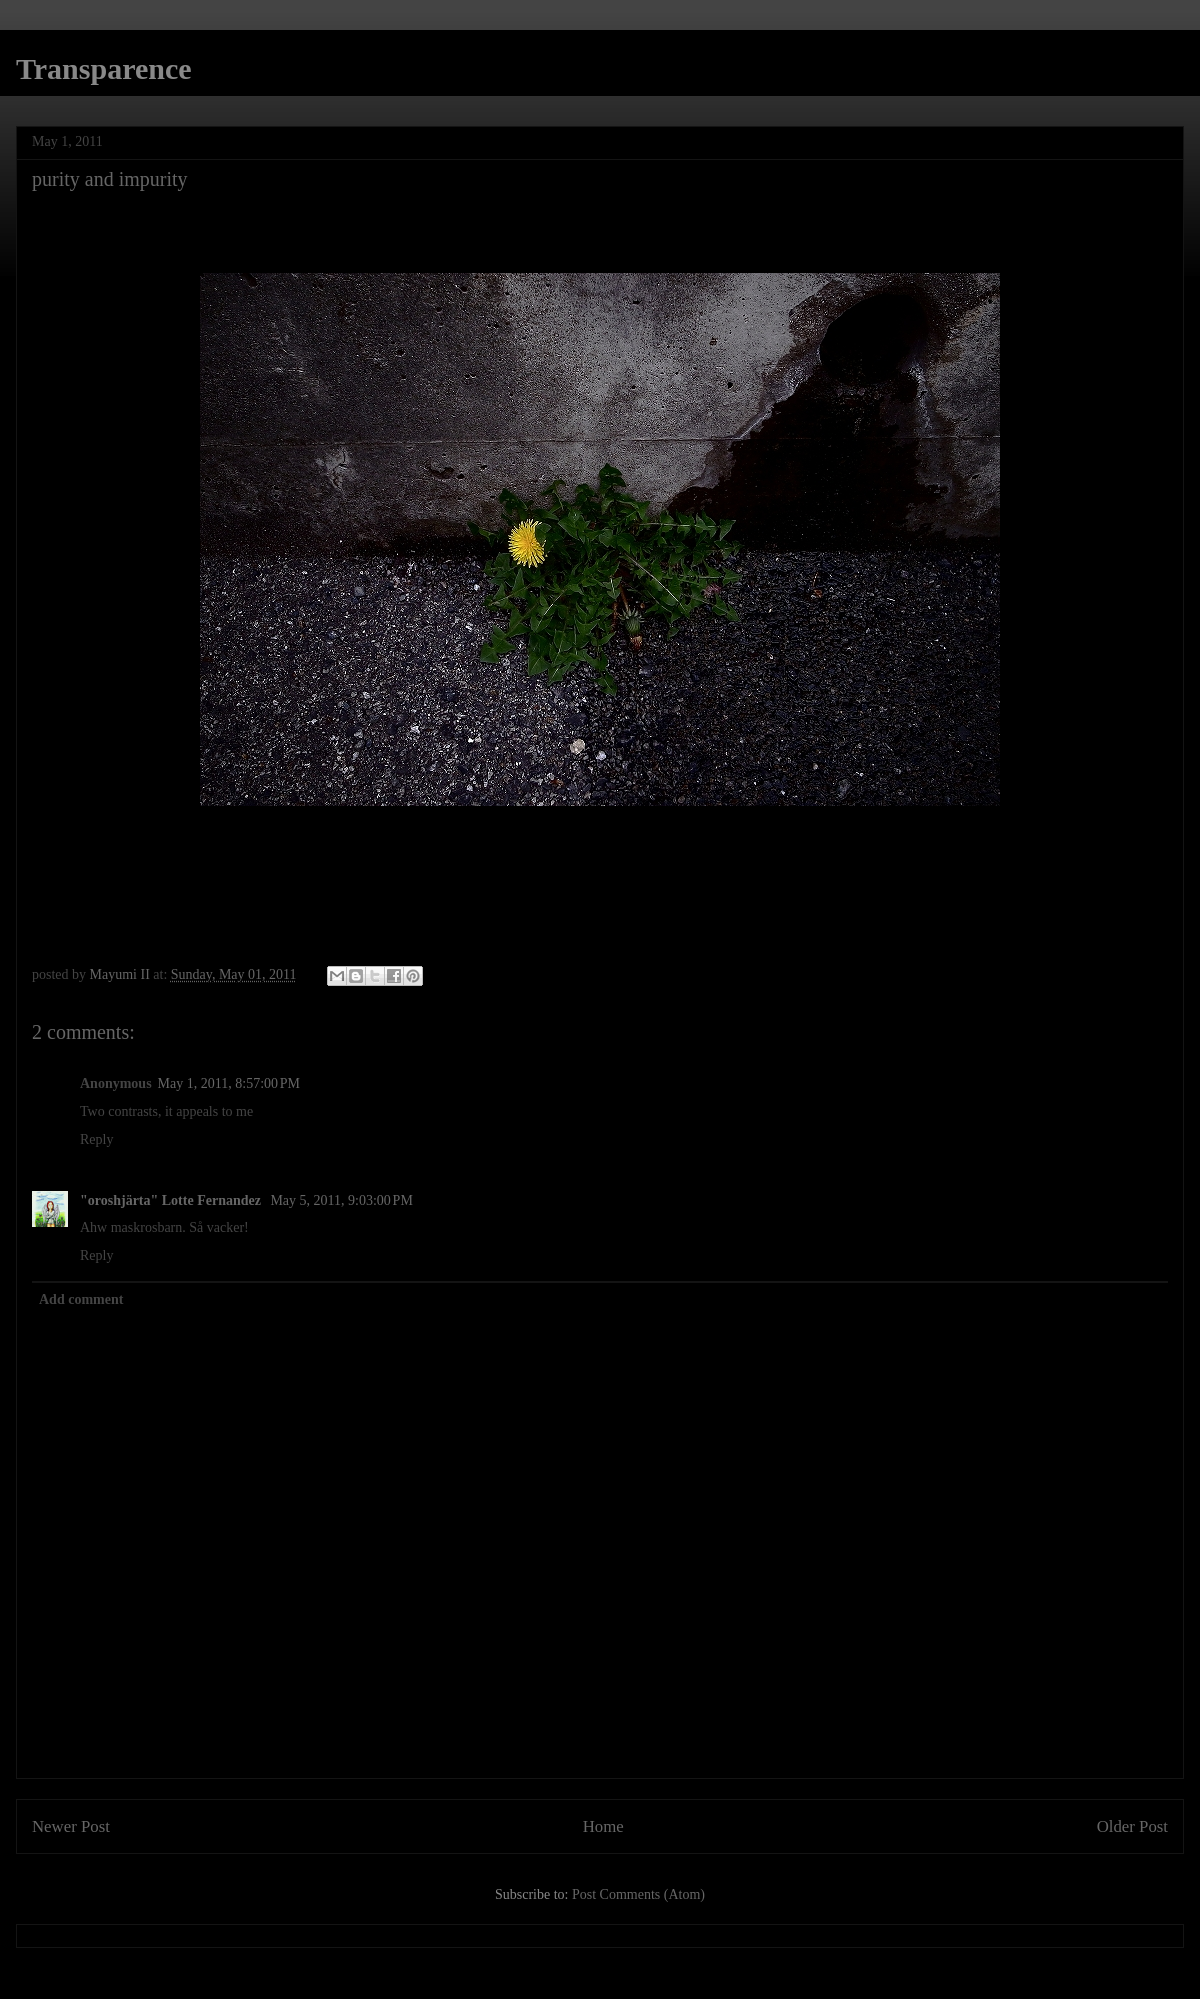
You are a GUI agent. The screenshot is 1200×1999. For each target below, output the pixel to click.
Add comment (81, 1299)
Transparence (104, 68)
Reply (96, 1139)
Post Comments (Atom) (638, 1894)
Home (603, 1826)
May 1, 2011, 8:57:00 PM (229, 1083)
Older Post (1132, 1826)
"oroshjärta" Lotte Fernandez (172, 1200)
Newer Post (71, 1826)
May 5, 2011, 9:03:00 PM (341, 1200)
